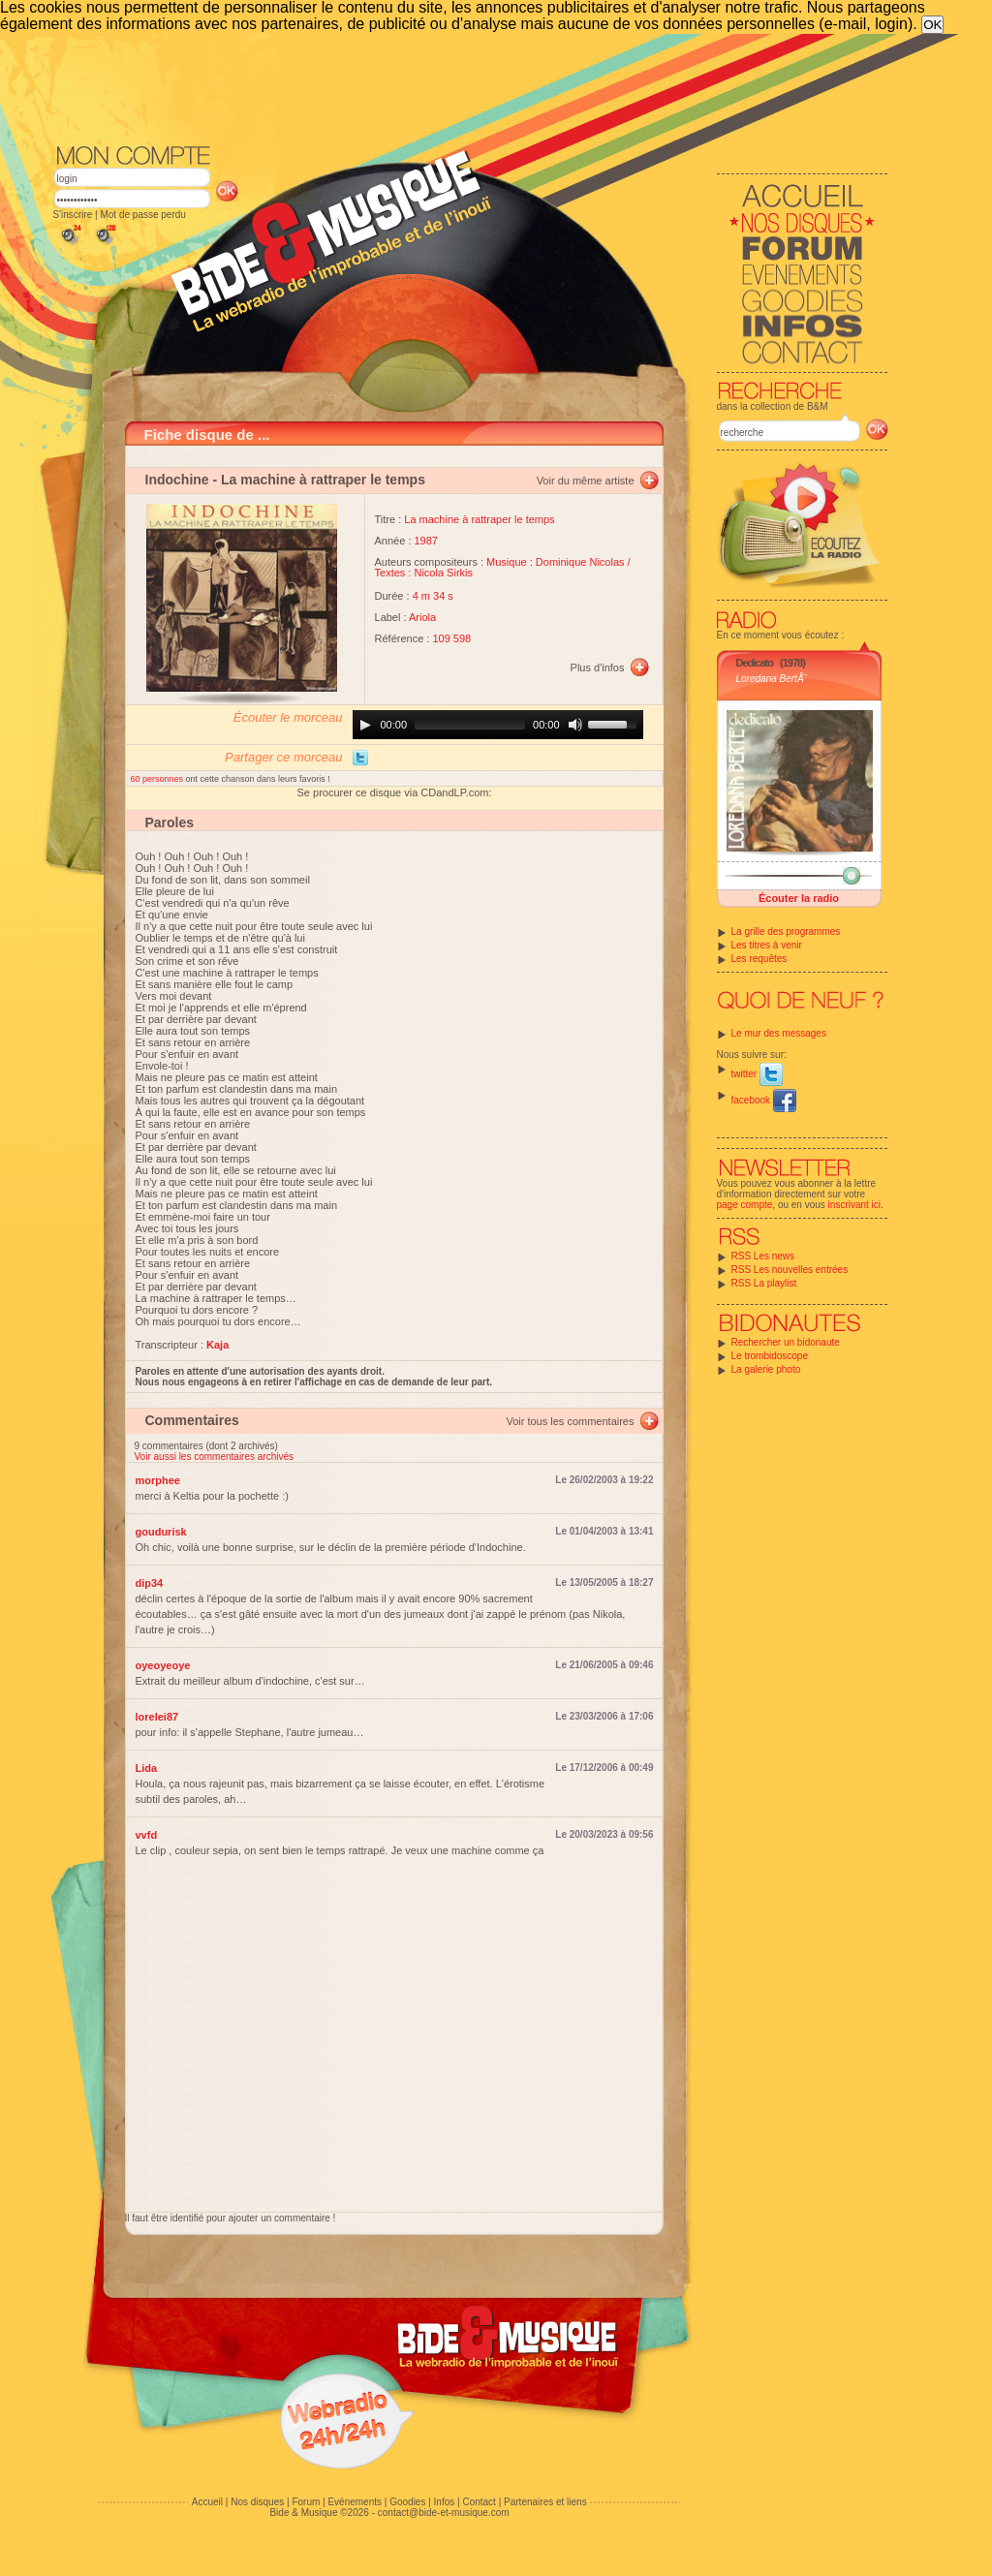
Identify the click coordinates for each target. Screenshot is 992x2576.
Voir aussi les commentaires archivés (214, 1456)
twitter (757, 1074)
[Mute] (575, 724)
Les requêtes (759, 958)
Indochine (177, 479)
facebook (763, 1100)
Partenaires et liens (545, 2502)
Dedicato (754, 662)
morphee (158, 1480)
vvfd (147, 1835)
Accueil (207, 2502)
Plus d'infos (598, 667)
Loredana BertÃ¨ (771, 678)
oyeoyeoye (163, 1665)
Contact (478, 2502)
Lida (147, 1768)
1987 (426, 540)
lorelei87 (157, 1717)
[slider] (470, 724)
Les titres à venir (766, 945)
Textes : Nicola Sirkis (424, 572)
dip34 (150, 1583)
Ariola (422, 617)
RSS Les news (763, 1256)
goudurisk (161, 1531)
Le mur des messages (778, 1033)
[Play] (365, 724)
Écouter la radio (799, 898)
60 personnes (158, 779)
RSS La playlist (764, 1283)
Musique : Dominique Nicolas (555, 562)
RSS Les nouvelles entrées (790, 1269)
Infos (444, 2502)
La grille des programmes (786, 931)
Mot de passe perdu (142, 214)
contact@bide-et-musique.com (444, 2512)
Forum (306, 2502)
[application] (498, 724)
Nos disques (257, 2502)
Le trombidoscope (770, 1355)
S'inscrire (73, 214)
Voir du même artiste (586, 480)
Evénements (354, 2502)
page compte (745, 1204)
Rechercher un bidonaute (785, 1342)
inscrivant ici (854, 1204)
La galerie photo (766, 1369)
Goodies (407, 2502)
